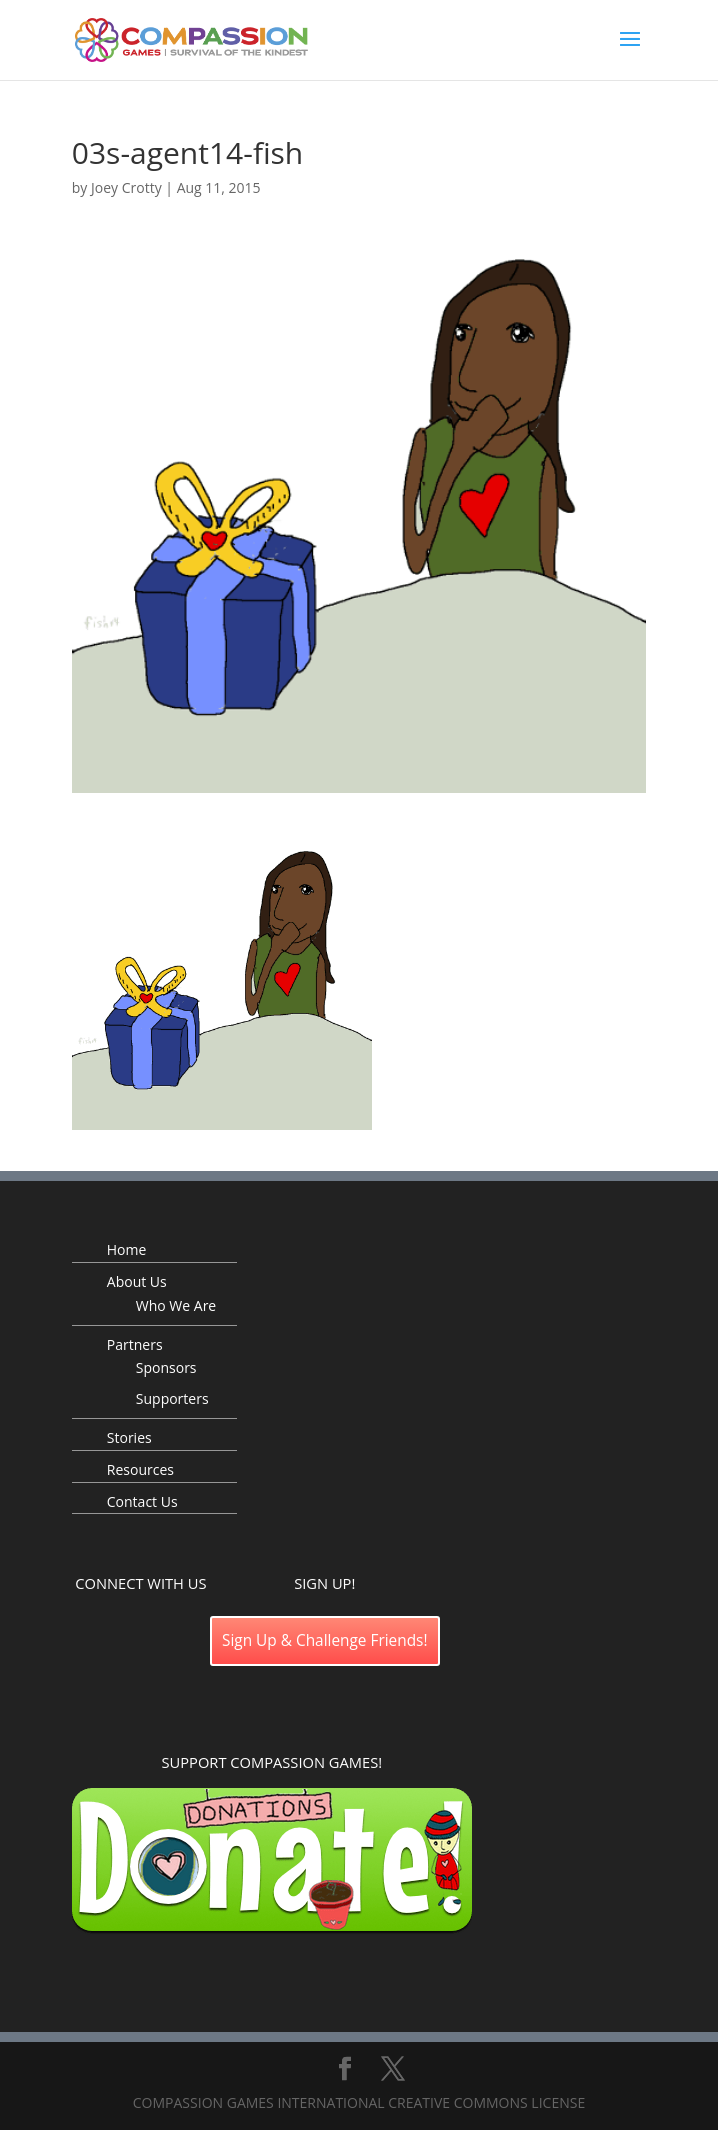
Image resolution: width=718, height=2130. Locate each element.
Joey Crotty (126, 187)
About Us (137, 1281)
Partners (135, 1344)
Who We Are (176, 1305)
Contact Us (142, 1501)
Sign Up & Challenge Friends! (325, 1640)
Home (127, 1249)
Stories (129, 1437)
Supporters (172, 1398)
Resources (140, 1469)
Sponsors (166, 1367)
